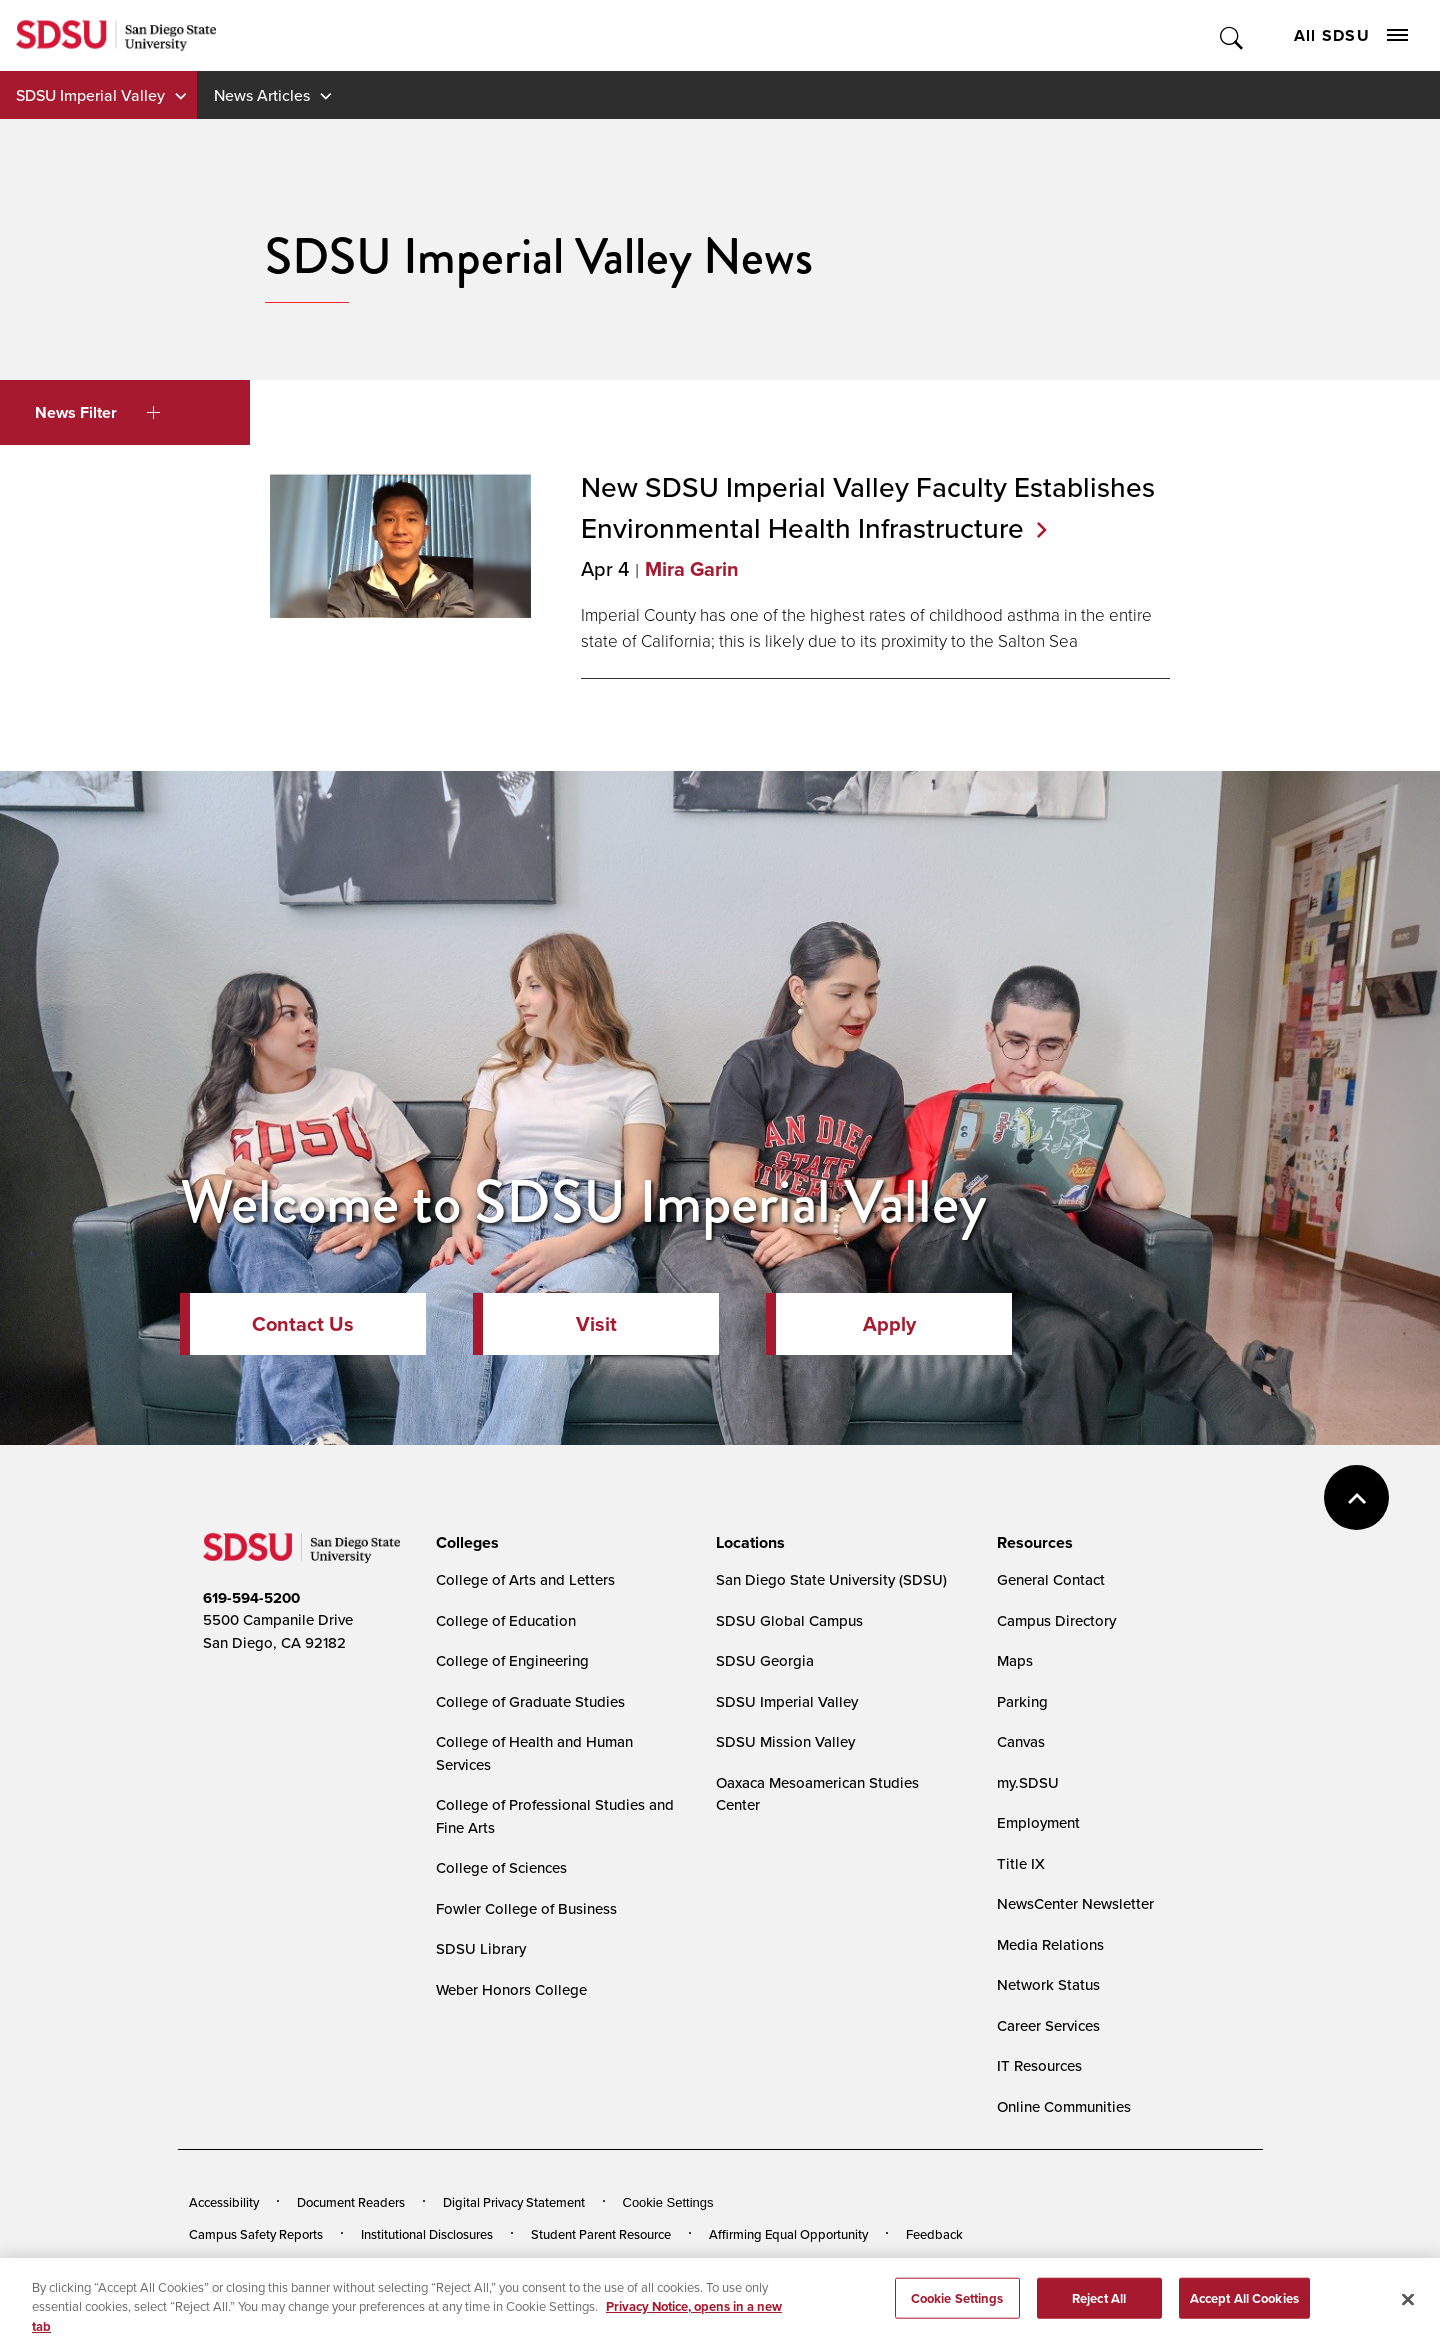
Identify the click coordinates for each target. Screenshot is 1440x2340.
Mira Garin (692, 569)
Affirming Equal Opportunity (788, 2234)
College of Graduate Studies (530, 1701)
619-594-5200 (251, 1598)
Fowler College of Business (526, 1908)
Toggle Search (1232, 35)
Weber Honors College (511, 1989)
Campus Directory (1056, 1620)
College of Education (506, 1620)
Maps (1015, 1660)
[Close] (1408, 2309)
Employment (1038, 1822)
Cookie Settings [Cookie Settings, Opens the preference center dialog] (957, 2307)
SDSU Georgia (765, 1660)
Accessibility (224, 2202)
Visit (596, 1324)
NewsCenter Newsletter (1075, 1903)
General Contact (1051, 1579)
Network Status (1048, 1984)
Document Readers (351, 2202)
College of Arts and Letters (525, 1579)
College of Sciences (501, 1867)
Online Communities (1064, 2106)
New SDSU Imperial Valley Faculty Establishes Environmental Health (868, 507)
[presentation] (464, 1543)
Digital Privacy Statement (514, 2202)
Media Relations (1050, 1944)
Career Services (1048, 2025)
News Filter (97, 412)
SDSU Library (481, 1948)
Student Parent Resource (601, 2234)
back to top (1356, 1497)
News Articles (262, 95)
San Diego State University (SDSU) (831, 1579)
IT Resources (1039, 2065)
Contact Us (303, 1324)
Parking (1022, 1701)
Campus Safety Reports (256, 2234)
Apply (889, 1324)
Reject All (1099, 2307)
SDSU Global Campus (789, 1620)
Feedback (934, 2234)
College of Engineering (512, 1660)
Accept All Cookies (1244, 2307)
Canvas (1021, 1741)
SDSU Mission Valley (785, 1741)
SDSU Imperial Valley (90, 95)
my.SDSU (1028, 1782)
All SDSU (1351, 35)
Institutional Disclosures (427, 2234)
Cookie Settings (668, 2202)
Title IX (1021, 1863)
